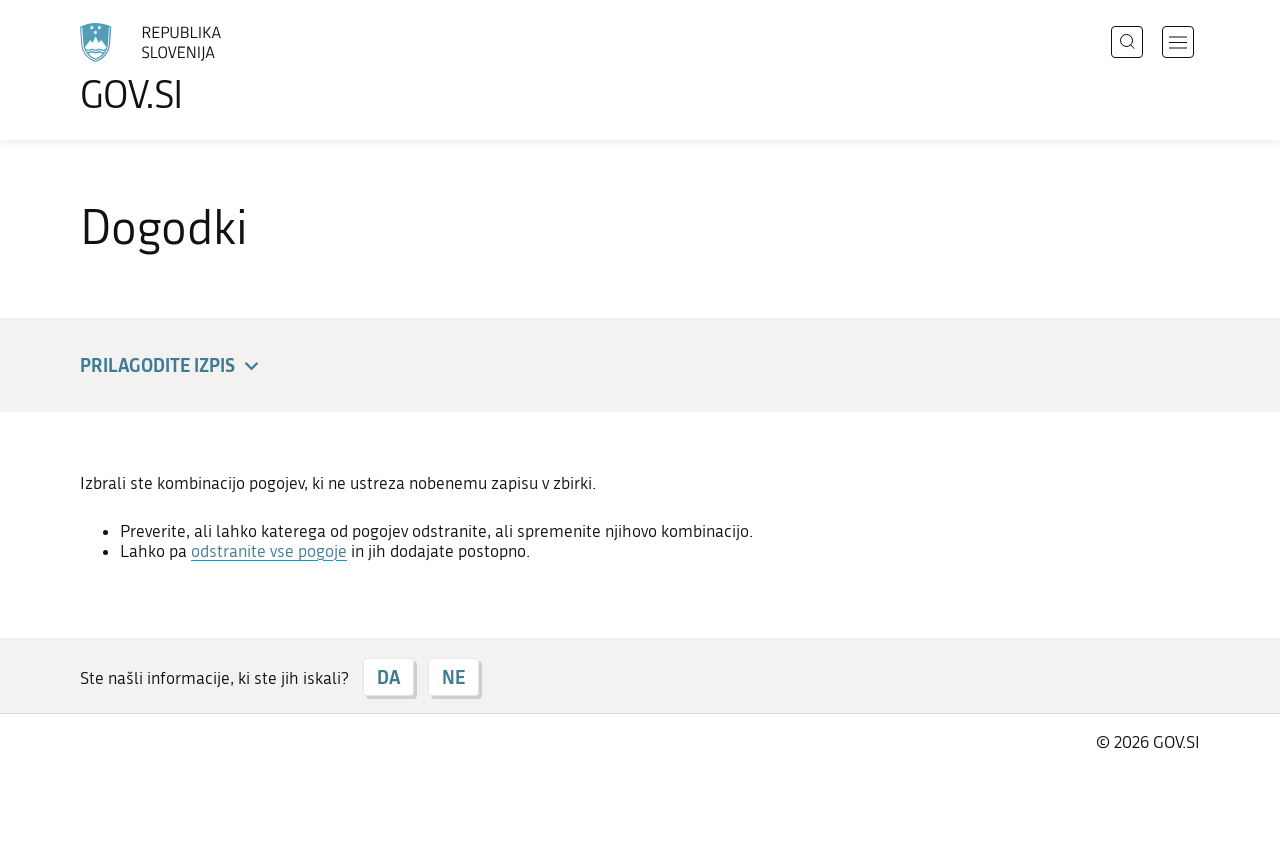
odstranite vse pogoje (269, 551)
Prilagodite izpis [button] (172, 366)
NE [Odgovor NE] (453, 677)
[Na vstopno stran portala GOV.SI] (206, 68)
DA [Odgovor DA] (388, 677)
